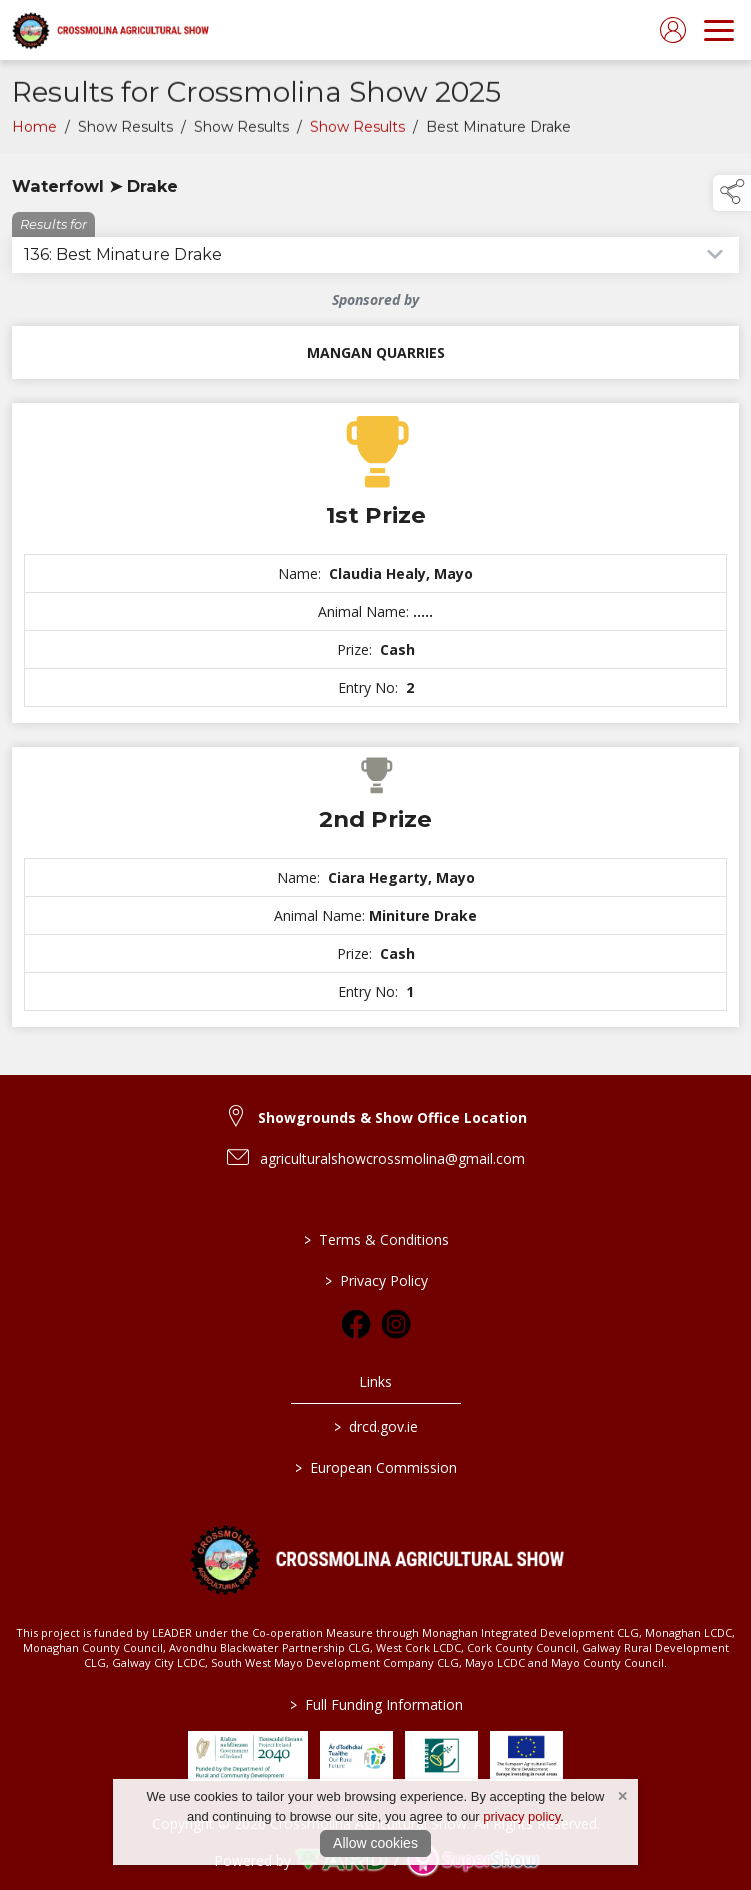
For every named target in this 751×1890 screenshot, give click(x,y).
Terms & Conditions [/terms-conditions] (375, 1239)
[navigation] (719, 30)
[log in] (673, 30)
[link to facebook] (356, 1324)
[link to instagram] (396, 1324)
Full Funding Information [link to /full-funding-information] (375, 1704)
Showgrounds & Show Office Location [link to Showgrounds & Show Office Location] (392, 1117)
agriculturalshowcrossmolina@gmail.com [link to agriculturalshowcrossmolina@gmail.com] (392, 1158)
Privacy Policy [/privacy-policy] (375, 1280)
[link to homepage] (110, 30)
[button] (732, 193)
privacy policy (521, 1816)
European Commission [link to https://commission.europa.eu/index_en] (376, 1467)
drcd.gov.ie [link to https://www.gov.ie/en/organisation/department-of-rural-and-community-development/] (376, 1426)
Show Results (357, 132)
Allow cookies (375, 1843)
